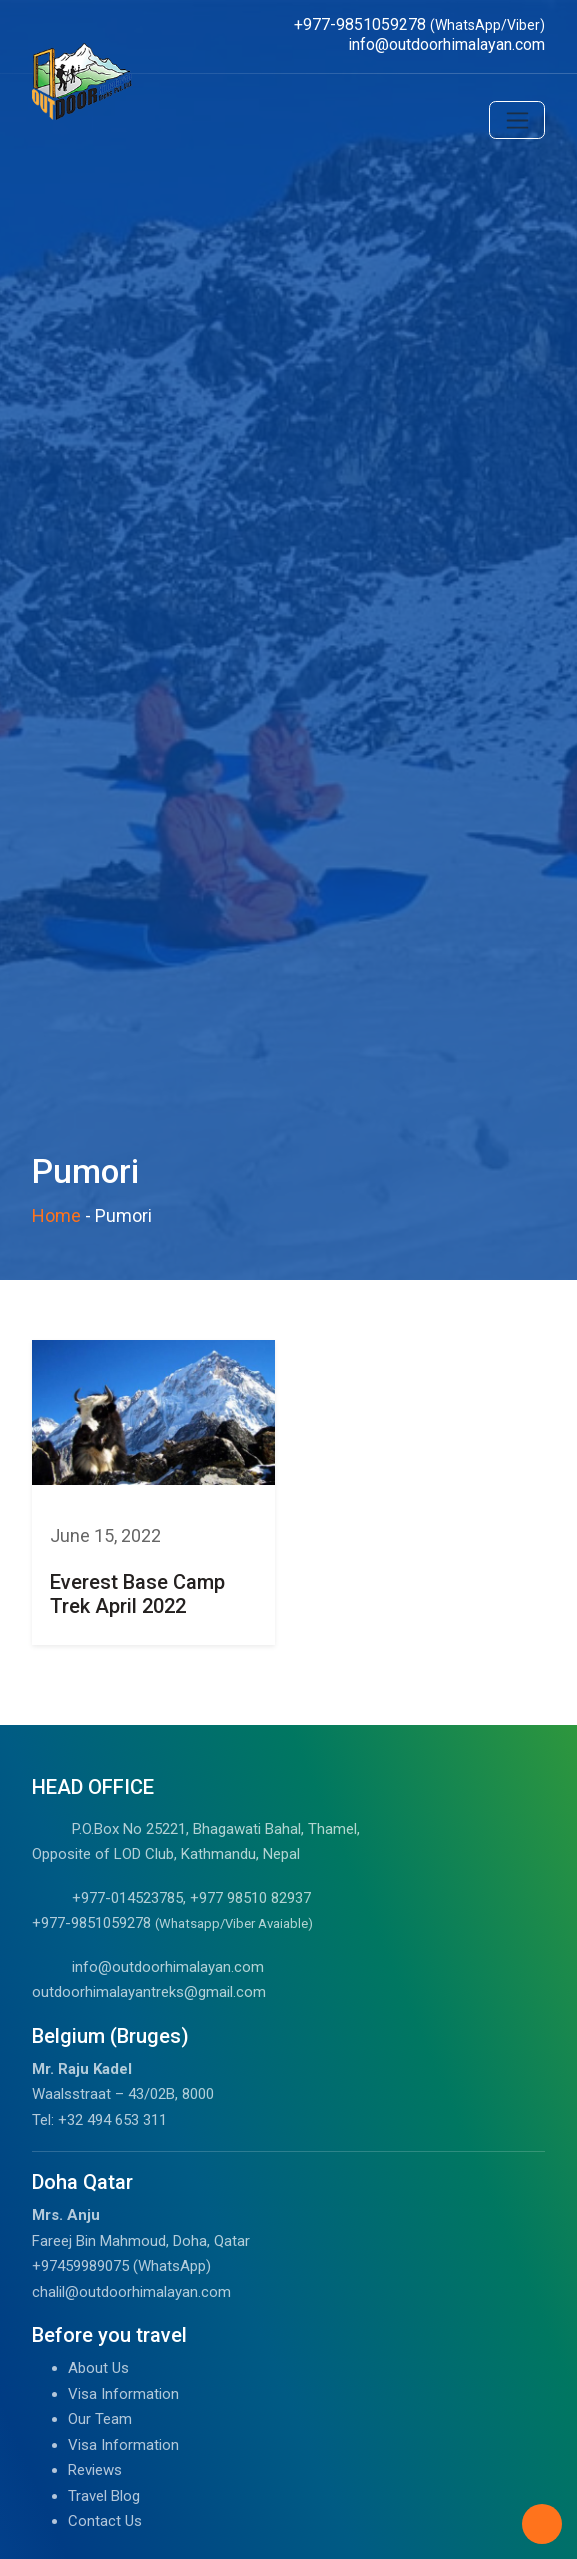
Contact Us (105, 2521)
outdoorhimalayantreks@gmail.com (149, 1992)
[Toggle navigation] (517, 120)
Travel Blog (104, 2496)
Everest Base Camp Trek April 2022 (137, 1594)
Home (56, 1215)
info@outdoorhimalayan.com (168, 1967)
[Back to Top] (542, 2524)
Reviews (95, 2470)
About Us (98, 2368)
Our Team (100, 2419)
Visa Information (123, 2394)
